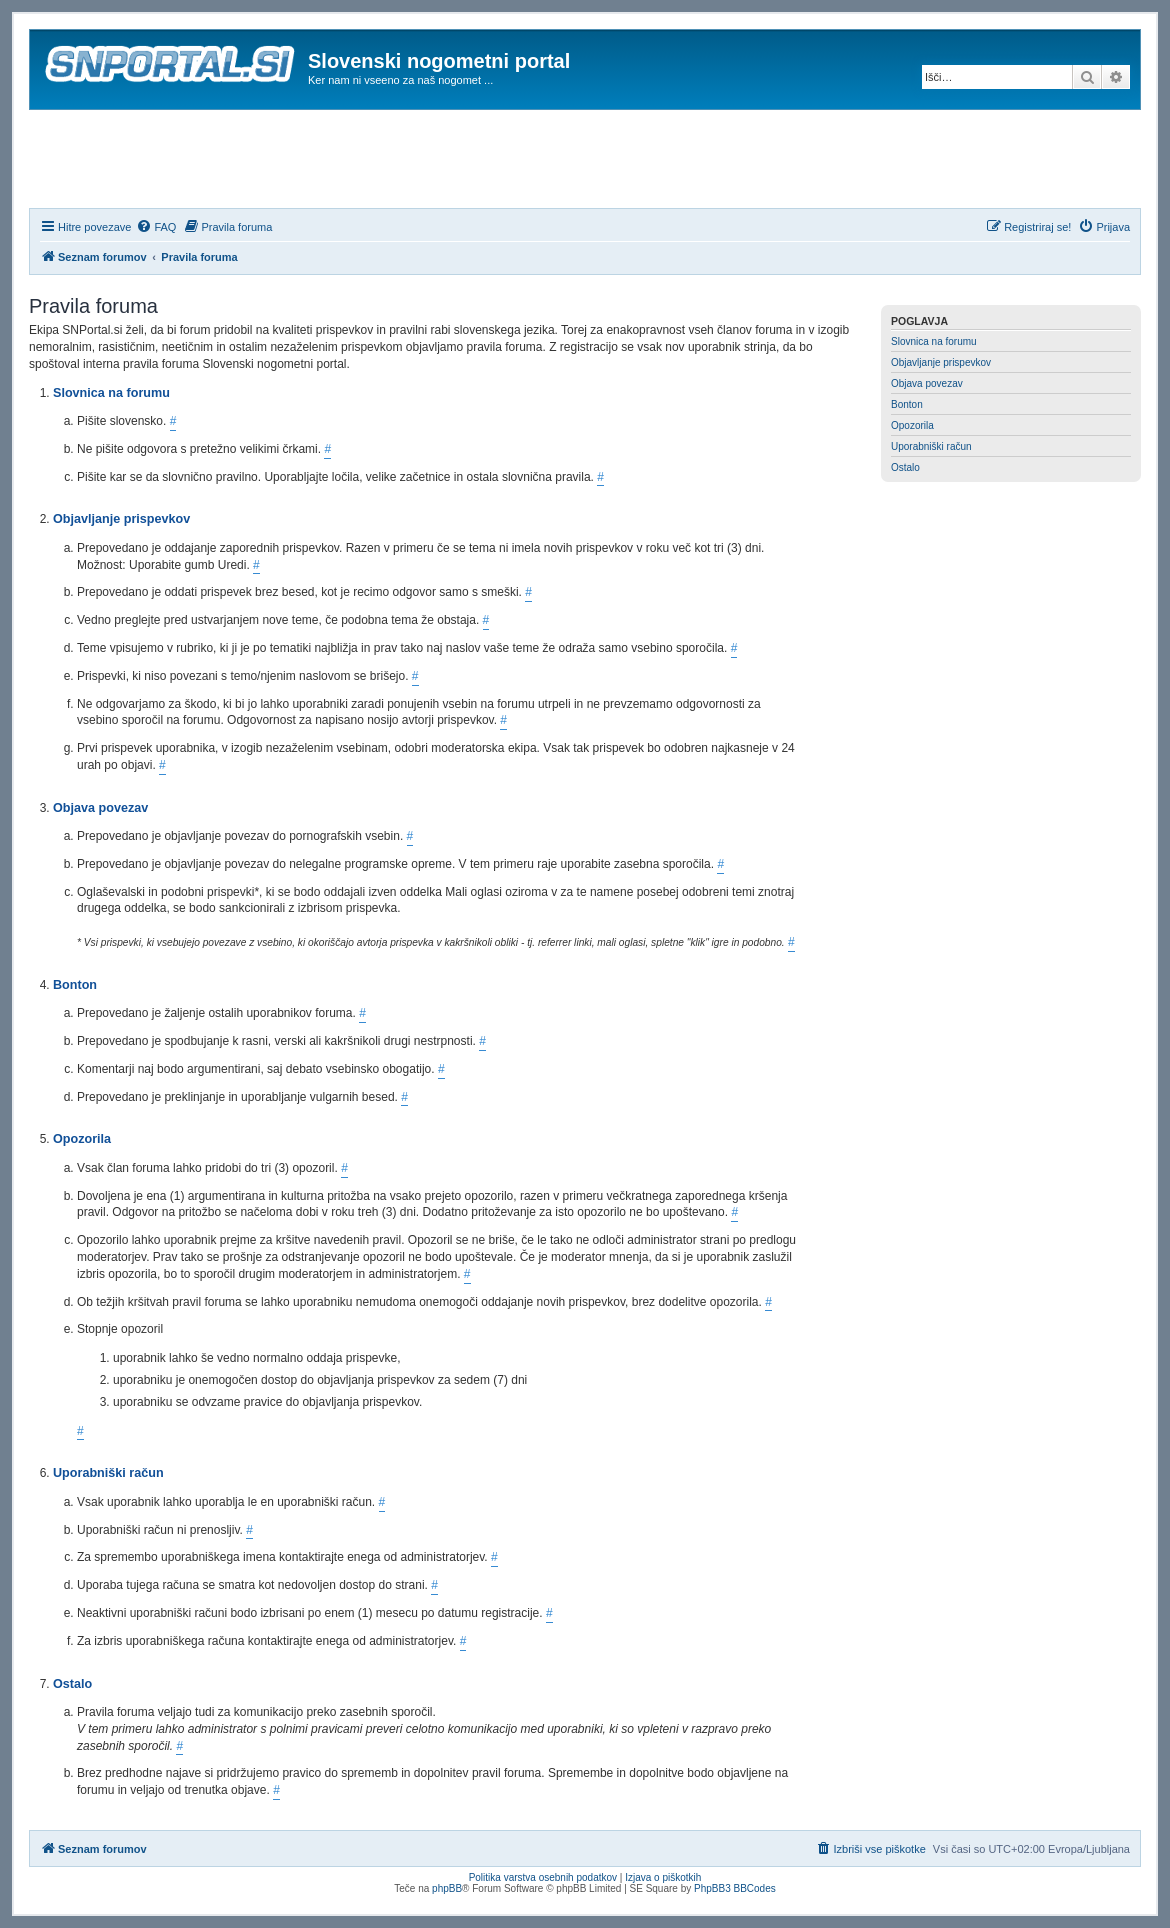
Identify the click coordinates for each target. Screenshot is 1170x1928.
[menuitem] (156, 227)
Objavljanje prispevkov (941, 362)
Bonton (907, 404)
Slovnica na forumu (934, 341)
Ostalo (905, 467)
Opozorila (912, 425)
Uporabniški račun (931, 446)
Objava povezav (927, 383)
